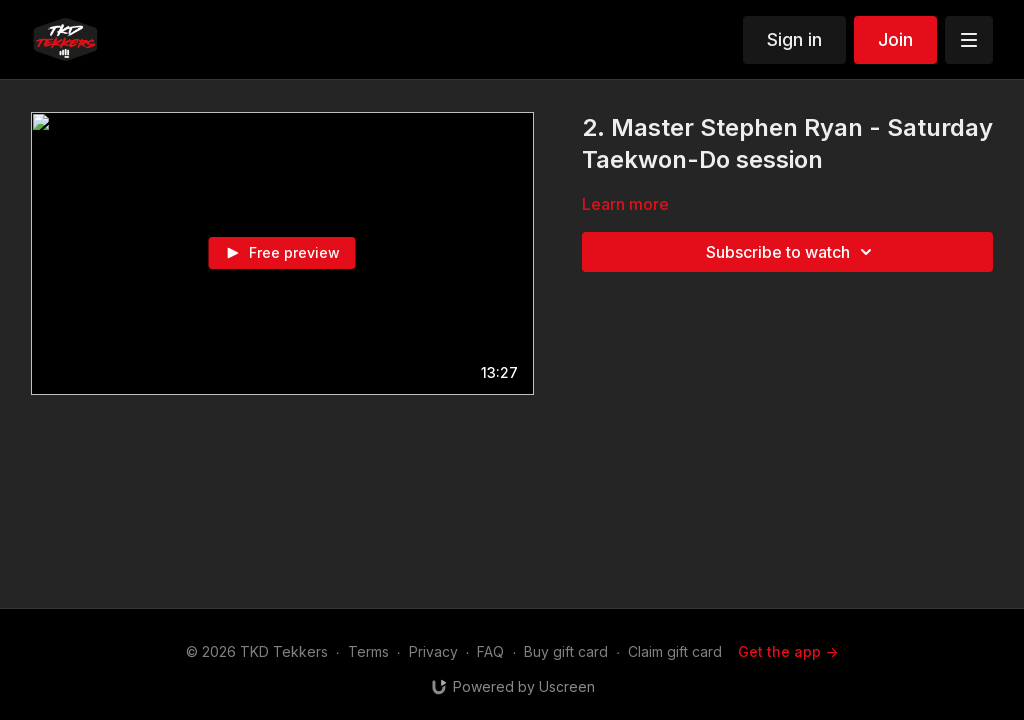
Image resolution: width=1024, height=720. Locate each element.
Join (895, 39)
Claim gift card (675, 651)
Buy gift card (566, 651)
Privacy (433, 651)
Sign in (794, 39)
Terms (368, 651)
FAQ (490, 651)
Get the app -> (788, 651)
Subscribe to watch (792, 252)
